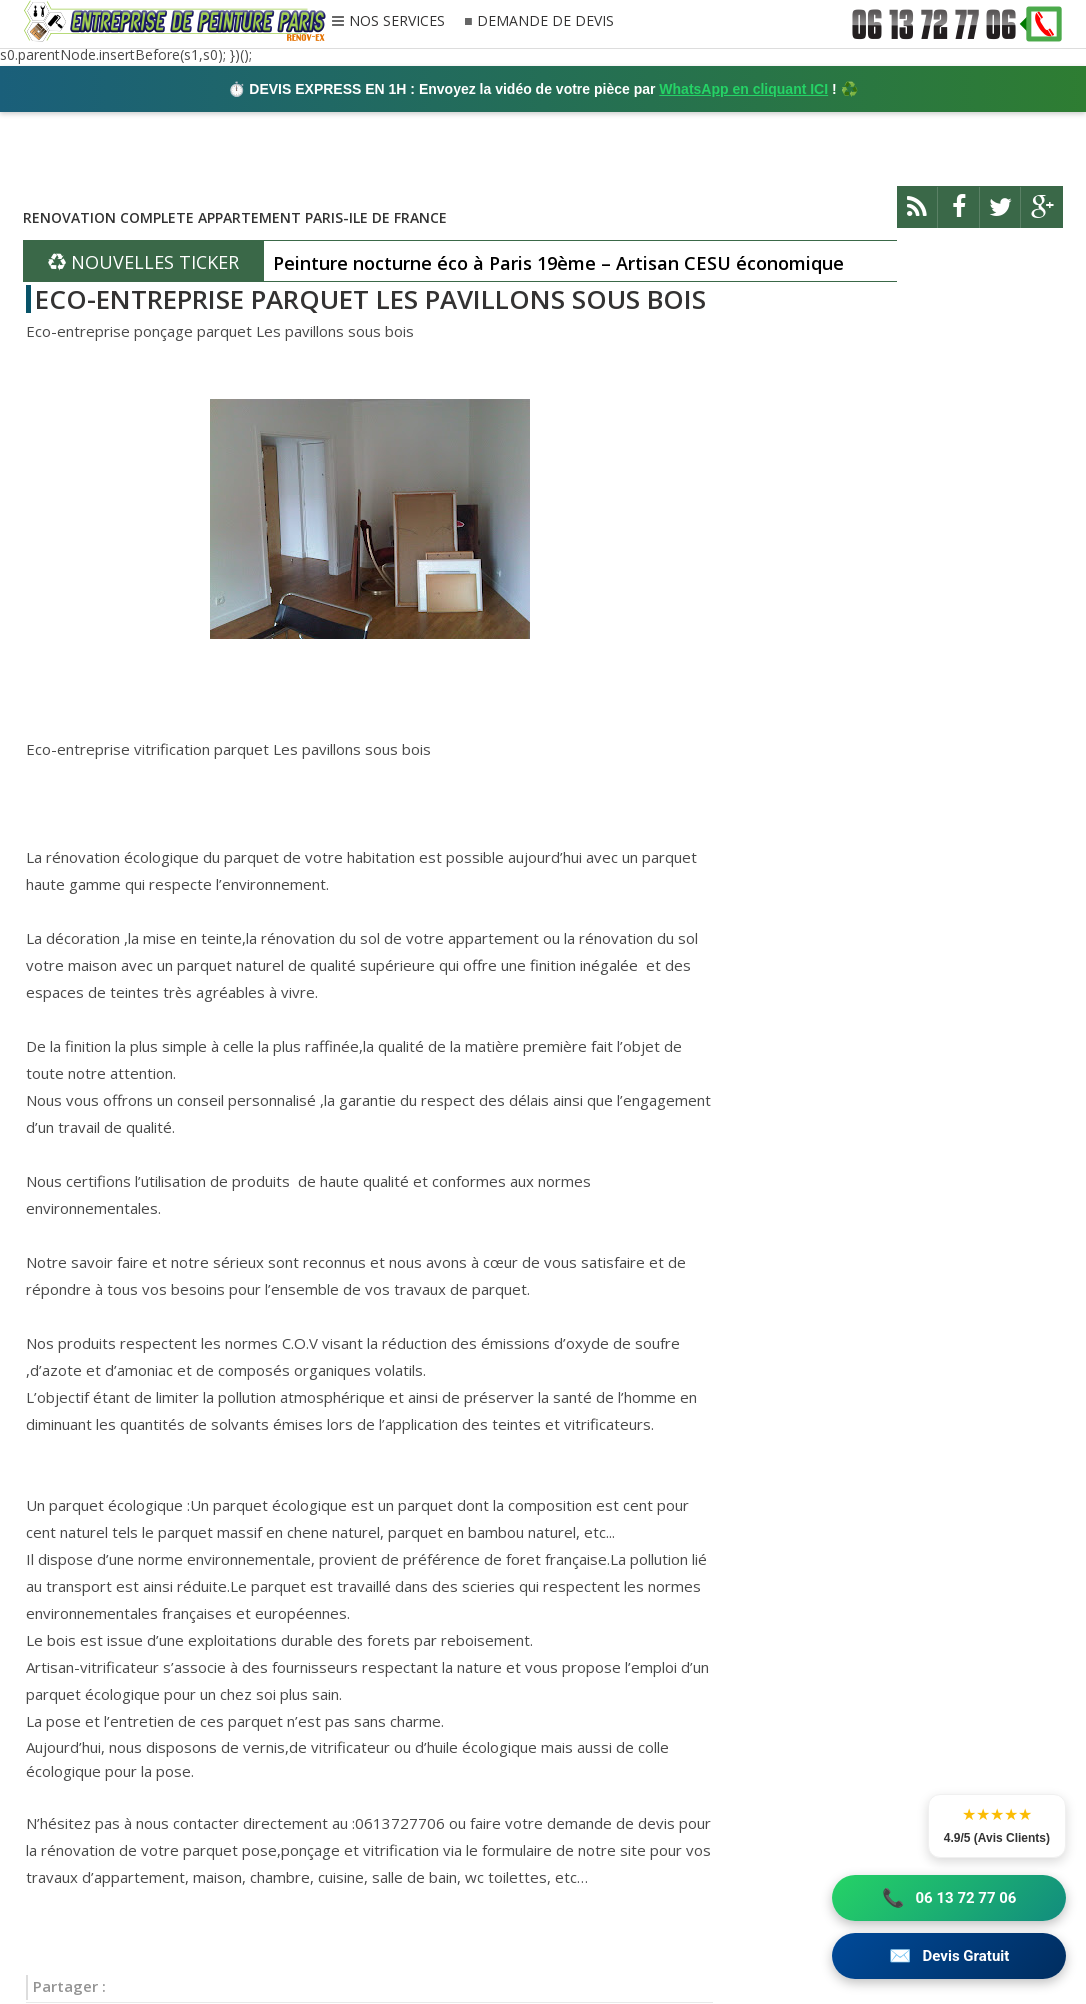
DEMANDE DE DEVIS (545, 21)
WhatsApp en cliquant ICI (743, 89)
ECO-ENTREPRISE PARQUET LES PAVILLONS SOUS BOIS (370, 299)
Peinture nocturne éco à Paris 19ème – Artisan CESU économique (558, 263)
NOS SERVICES (397, 22)
